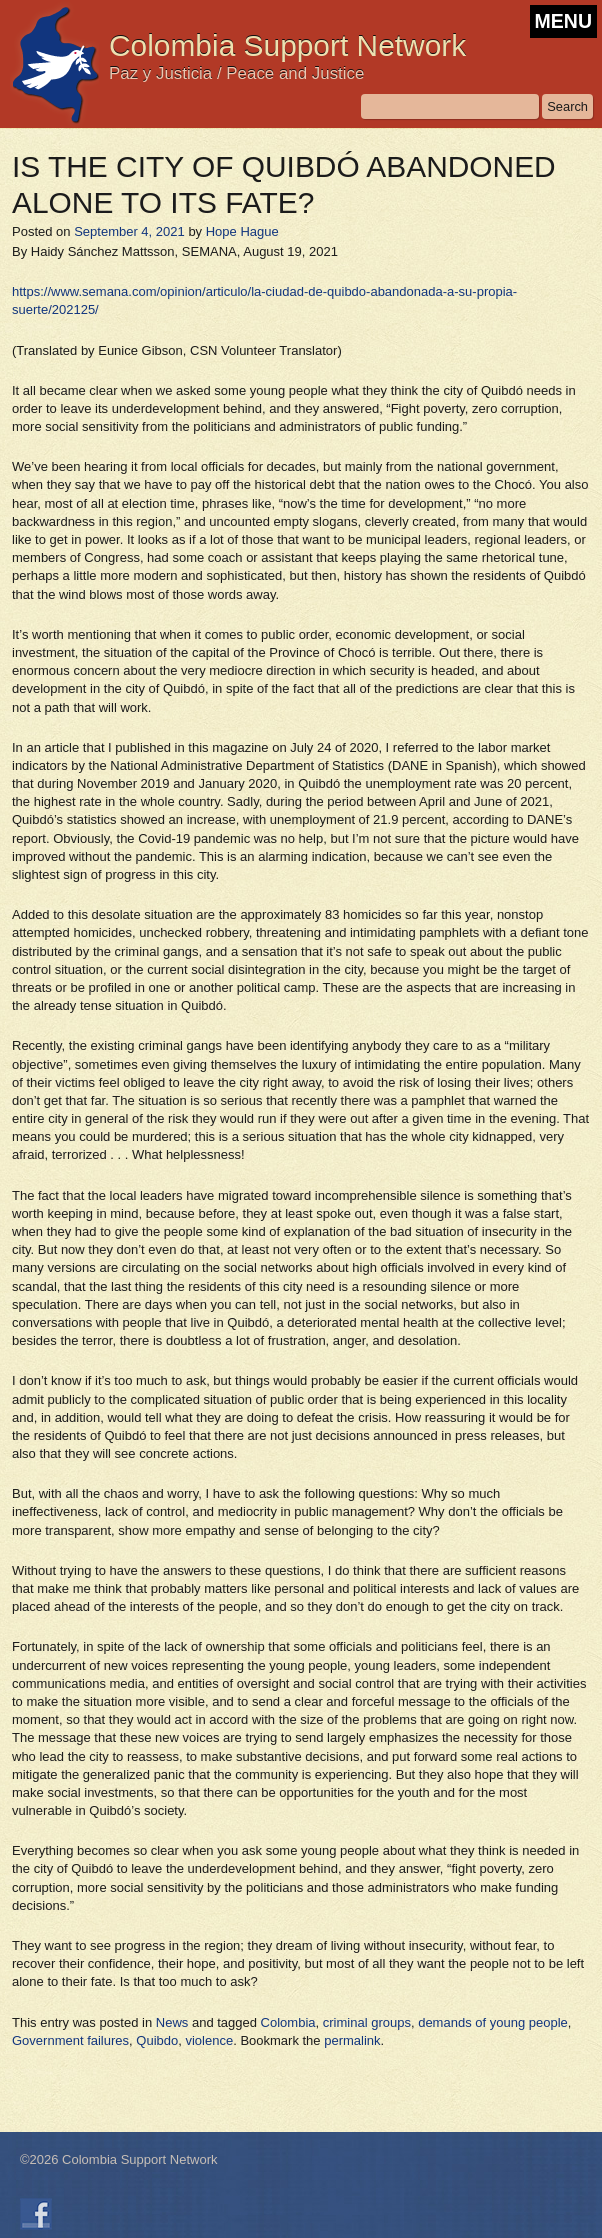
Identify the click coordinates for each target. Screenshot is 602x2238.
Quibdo (157, 2040)
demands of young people (493, 2022)
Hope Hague (242, 231)
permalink (352, 2040)
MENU (563, 21)
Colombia (288, 2022)
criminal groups (367, 2022)
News (172, 2022)
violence (209, 2040)
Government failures (70, 2040)
